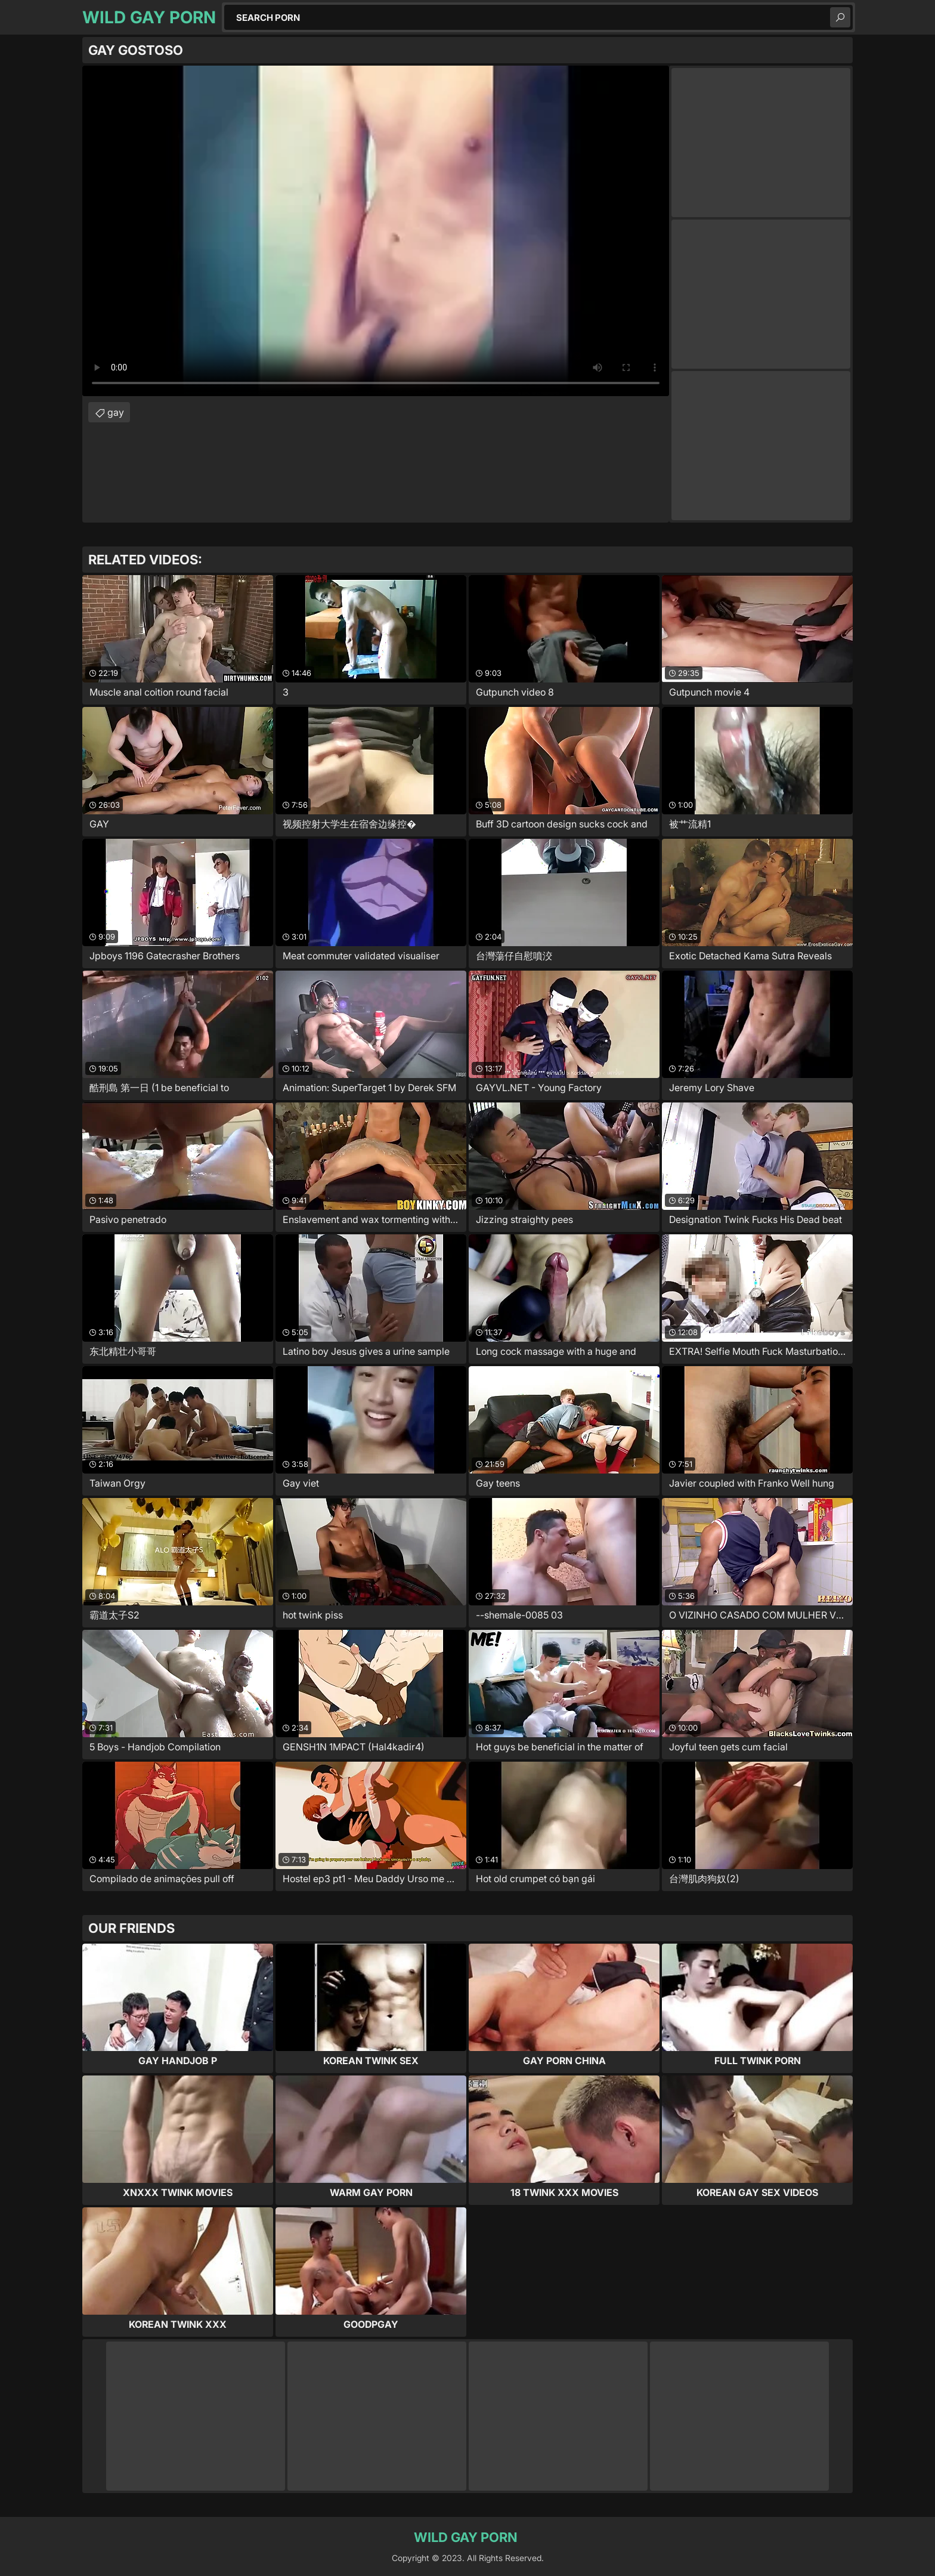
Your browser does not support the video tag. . (375, 231)
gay (115, 412)
